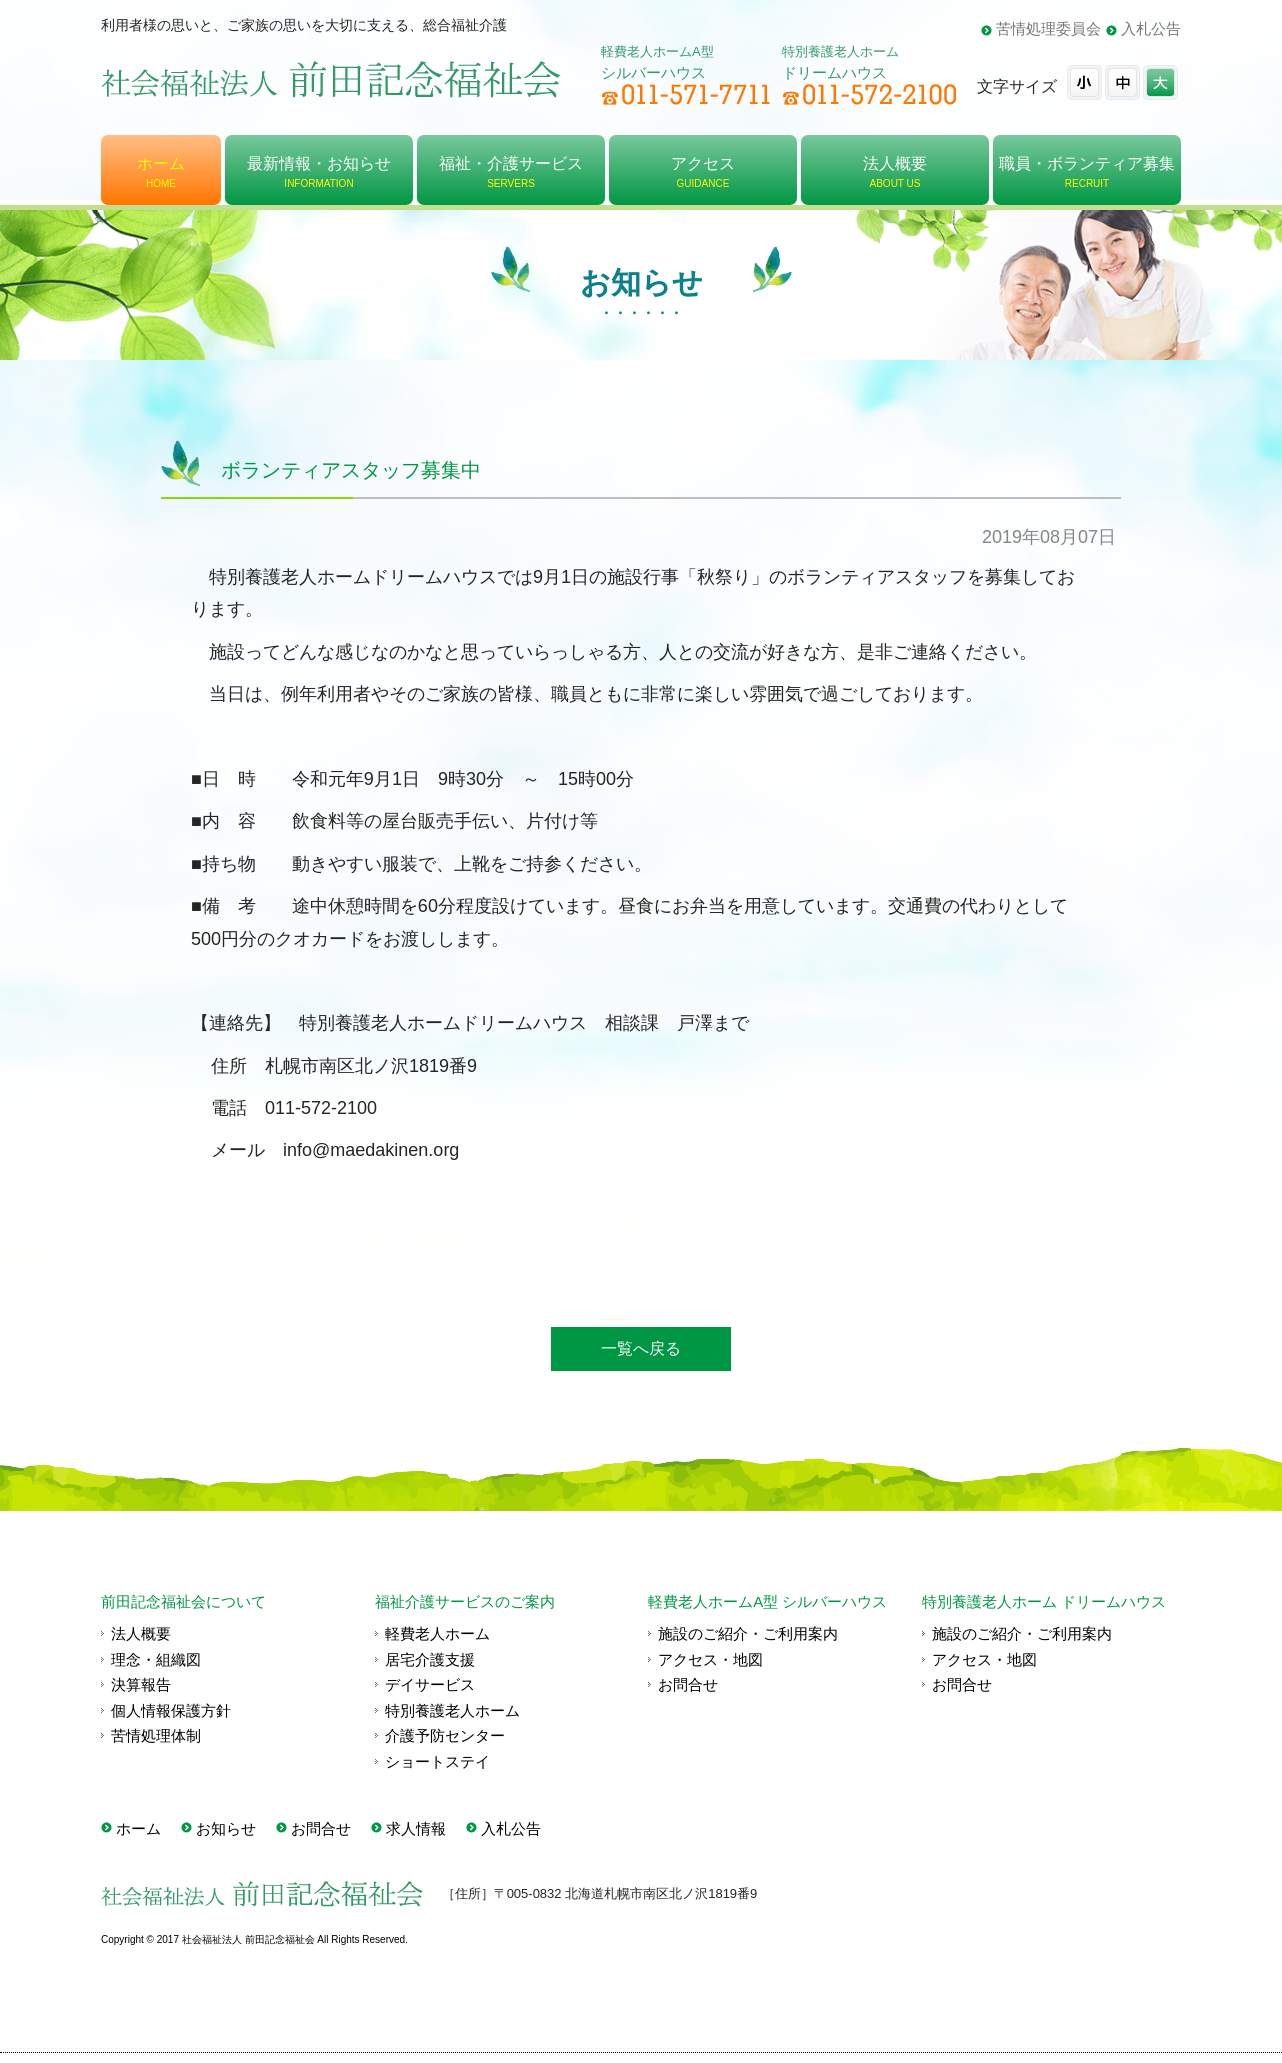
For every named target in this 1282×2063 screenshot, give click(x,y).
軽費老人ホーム (437, 1633)
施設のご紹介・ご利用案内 (748, 1633)
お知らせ (226, 1828)
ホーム (138, 1828)
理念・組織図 (156, 1659)
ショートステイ (437, 1761)
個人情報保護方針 (171, 1710)
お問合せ (688, 1684)
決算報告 (141, 1684)
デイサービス (430, 1684)
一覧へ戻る (641, 1348)
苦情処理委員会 (1048, 28)
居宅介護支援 (430, 1659)
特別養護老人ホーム (452, 1710)
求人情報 (416, 1828)
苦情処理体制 (156, 1735)
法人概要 (141, 1633)
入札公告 (1151, 28)
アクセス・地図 (710, 1659)
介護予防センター (445, 1735)
